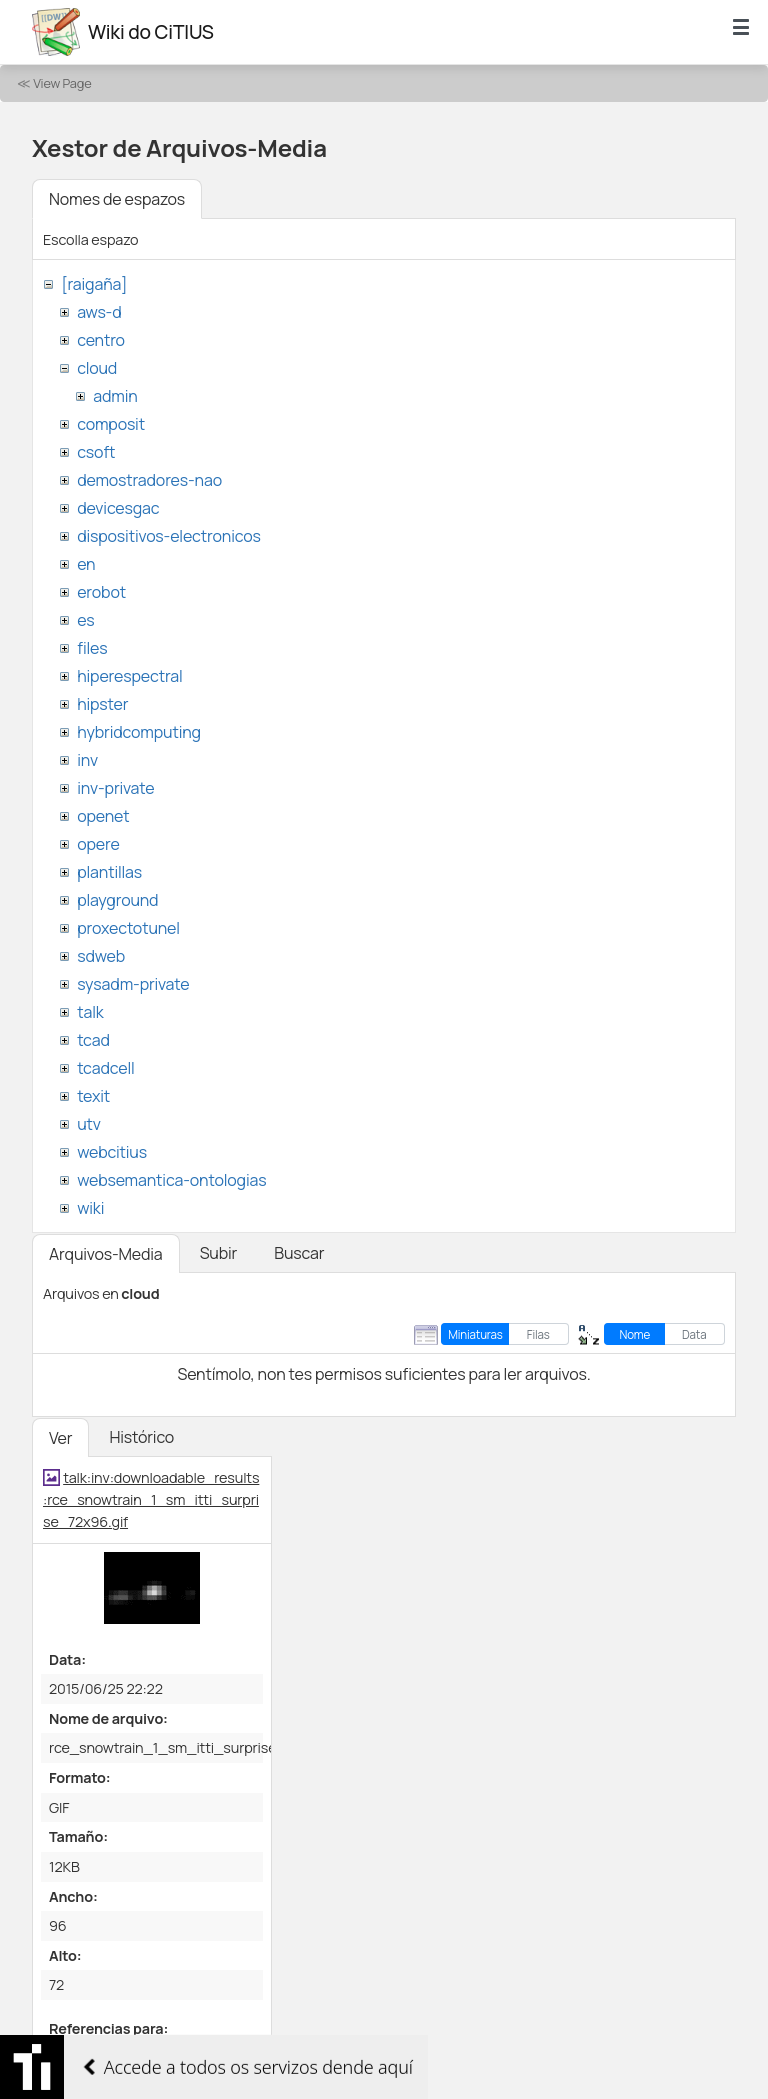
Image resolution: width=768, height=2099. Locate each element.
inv (87, 760)
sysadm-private (133, 984)
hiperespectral (129, 676)
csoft (96, 452)
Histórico (141, 1437)
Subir (219, 1253)
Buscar (299, 1253)
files (92, 648)
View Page (62, 83)
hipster (102, 704)
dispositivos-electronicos (168, 536)
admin (115, 396)
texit (93, 1096)
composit (111, 424)
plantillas (109, 872)
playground (117, 900)
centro (101, 340)
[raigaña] (94, 284)
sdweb (101, 956)
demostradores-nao (149, 480)
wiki (90, 1208)
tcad (93, 1040)
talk (90, 1012)
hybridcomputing (139, 732)
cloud (97, 368)
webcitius (112, 1152)
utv (89, 1124)
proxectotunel (128, 928)
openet (103, 816)
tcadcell (105, 1068)
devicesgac (118, 508)
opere (98, 844)
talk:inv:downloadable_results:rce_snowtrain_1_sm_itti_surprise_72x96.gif (151, 1499)
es (85, 620)
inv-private (115, 788)
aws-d (99, 312)
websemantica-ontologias (171, 1180)
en (86, 564)
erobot (101, 592)
